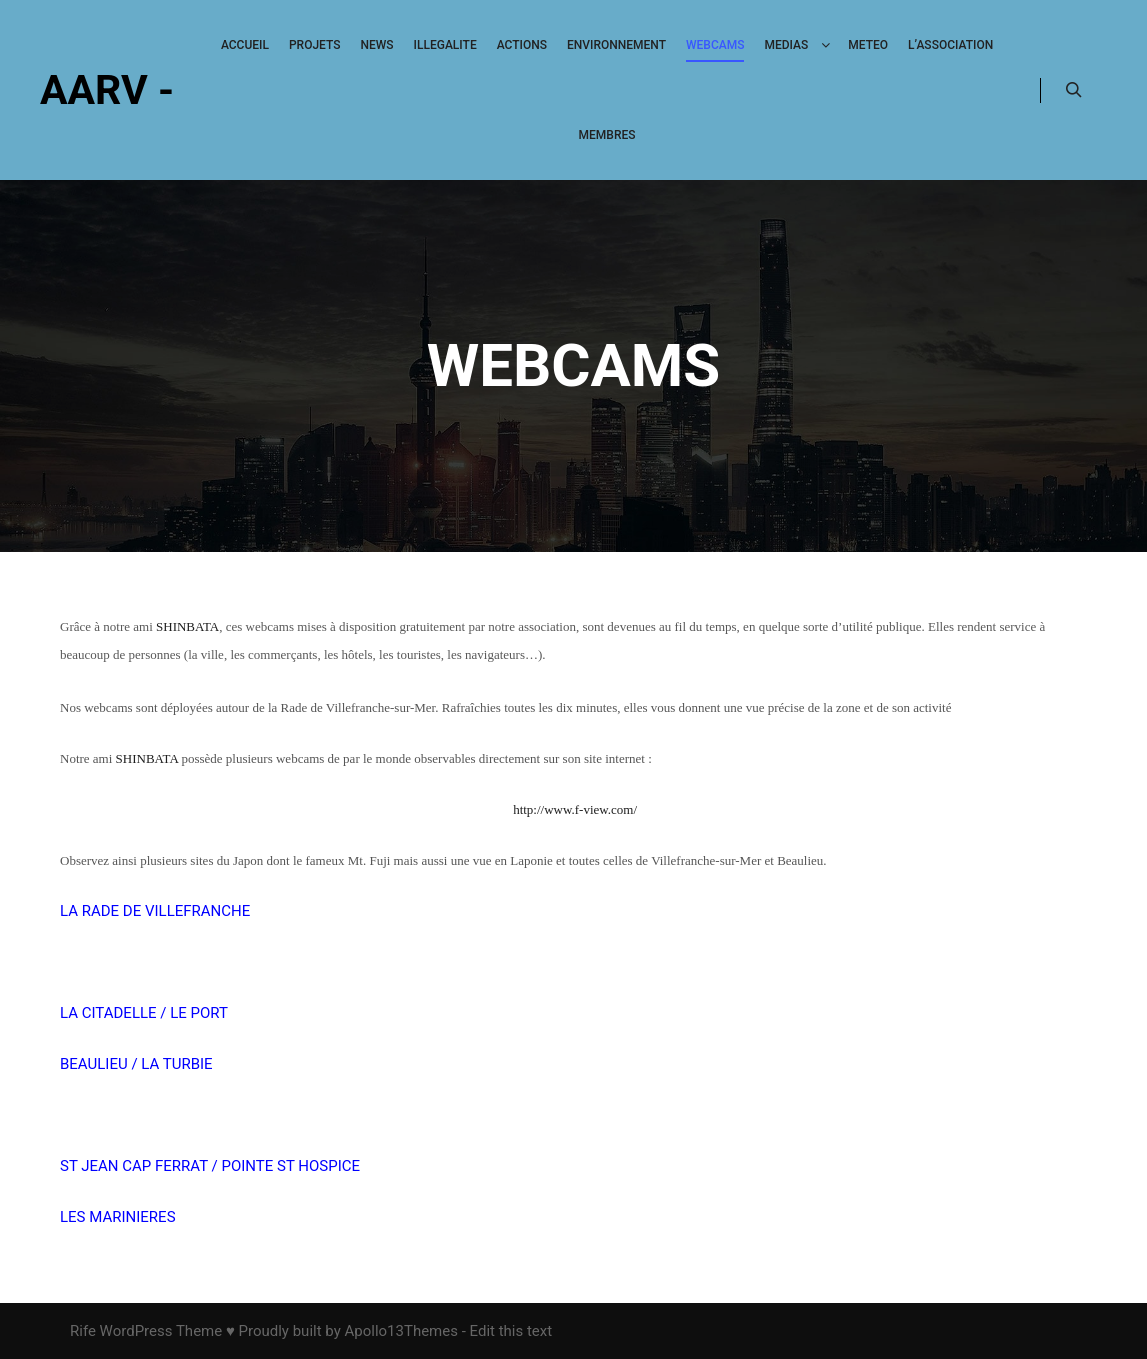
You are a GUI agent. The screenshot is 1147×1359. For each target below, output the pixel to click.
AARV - (107, 90)
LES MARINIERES (118, 1217)
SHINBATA (187, 626)
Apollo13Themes (401, 1331)
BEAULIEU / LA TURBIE (136, 1064)
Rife (83, 1331)
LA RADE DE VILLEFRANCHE (155, 911)
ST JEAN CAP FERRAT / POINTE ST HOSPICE (210, 1166)
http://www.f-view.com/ (575, 809)
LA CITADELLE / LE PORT (146, 1013)
